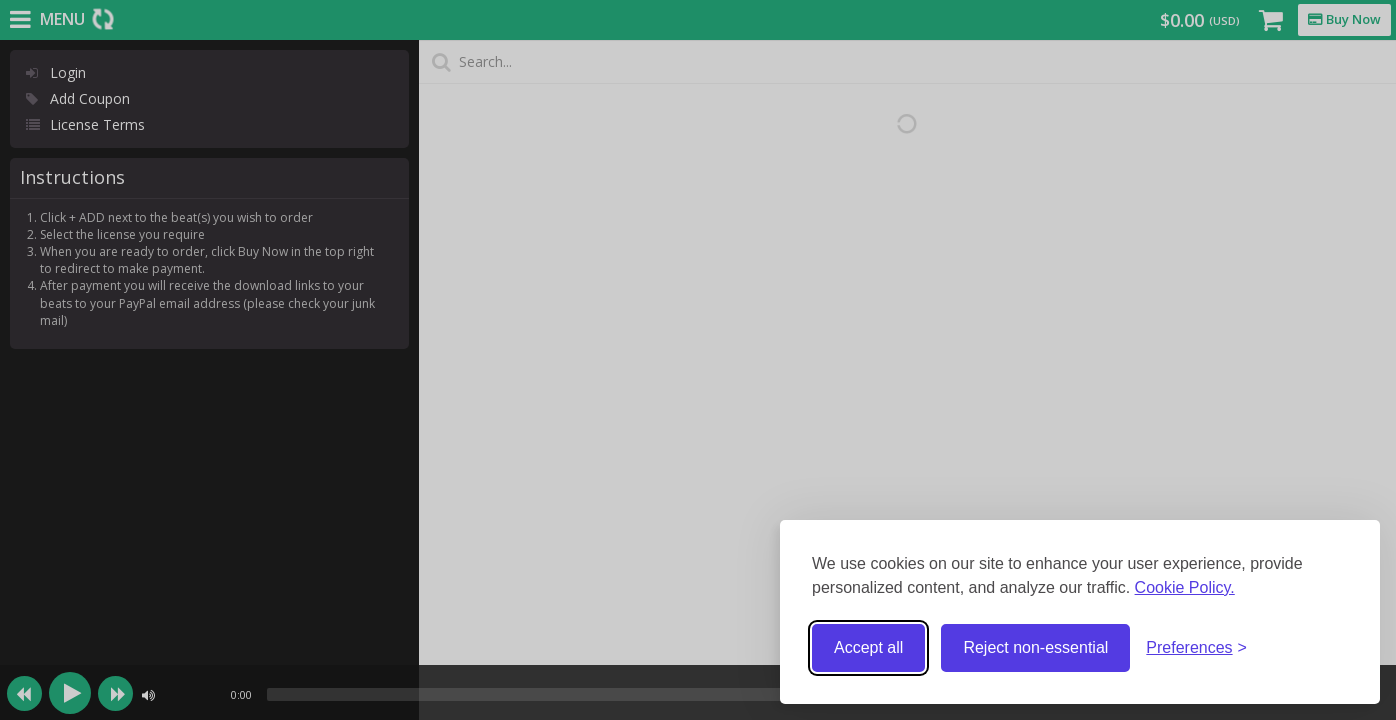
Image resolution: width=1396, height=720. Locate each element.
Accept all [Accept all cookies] (868, 647)
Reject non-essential (1035, 647)
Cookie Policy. (1185, 587)
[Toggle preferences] (1196, 648)
